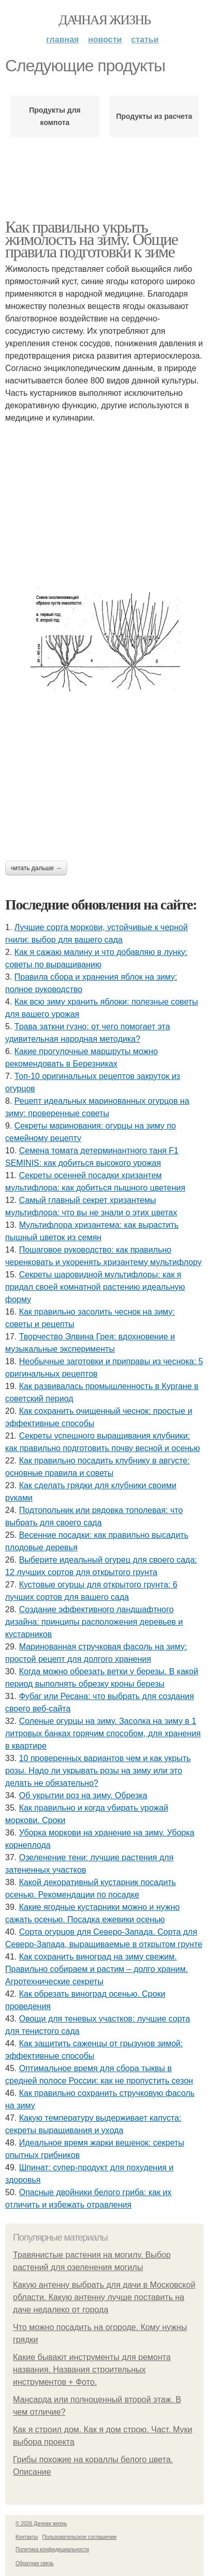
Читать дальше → (36, 868)
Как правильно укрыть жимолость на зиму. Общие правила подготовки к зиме (91, 239)
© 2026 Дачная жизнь (41, 2523)
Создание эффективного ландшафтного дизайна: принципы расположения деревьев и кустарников (94, 1622)
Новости (105, 39)
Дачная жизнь (104, 19)
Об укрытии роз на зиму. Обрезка (83, 1795)
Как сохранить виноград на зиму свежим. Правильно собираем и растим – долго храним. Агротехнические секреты (96, 1969)
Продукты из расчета (154, 116)
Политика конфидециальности (52, 2549)
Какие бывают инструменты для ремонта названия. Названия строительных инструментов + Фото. (92, 2369)
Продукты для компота (54, 116)
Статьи (145, 39)
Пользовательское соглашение (79, 2537)
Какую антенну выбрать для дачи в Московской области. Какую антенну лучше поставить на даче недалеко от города (104, 2297)
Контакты (27, 2537)
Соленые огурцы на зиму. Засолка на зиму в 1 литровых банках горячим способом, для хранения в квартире (103, 1733)
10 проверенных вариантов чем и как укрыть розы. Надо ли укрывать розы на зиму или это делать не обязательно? (98, 1770)
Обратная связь (35, 2563)
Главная (62, 39)
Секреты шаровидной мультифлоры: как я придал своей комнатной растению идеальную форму (95, 1287)
